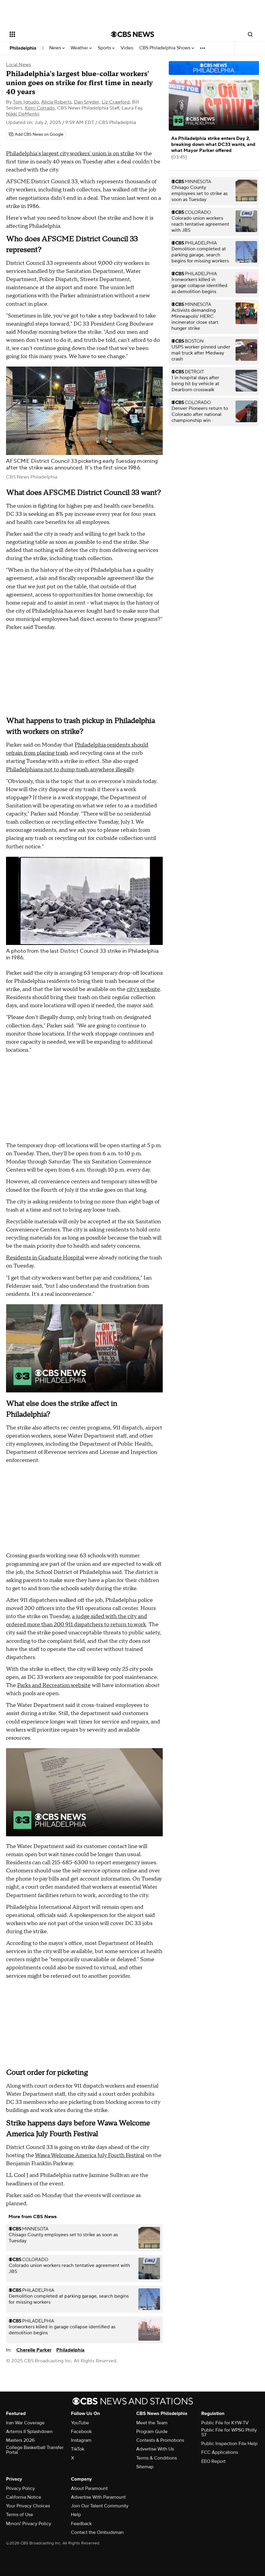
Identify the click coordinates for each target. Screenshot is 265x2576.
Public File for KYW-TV (225, 2422)
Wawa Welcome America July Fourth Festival (89, 2155)
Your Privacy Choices (28, 2505)
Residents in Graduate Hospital (45, 1257)
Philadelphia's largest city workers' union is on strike (70, 153)
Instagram (81, 2440)
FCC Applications (219, 2452)
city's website (143, 989)
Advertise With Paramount (98, 2497)
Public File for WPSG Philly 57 (229, 2432)
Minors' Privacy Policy (28, 2523)
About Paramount (89, 2488)
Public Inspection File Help (229, 2443)
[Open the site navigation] (50, 34)
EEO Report (213, 2461)
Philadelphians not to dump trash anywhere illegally (70, 769)
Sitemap (144, 2466)
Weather (81, 48)
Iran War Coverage (25, 2422)
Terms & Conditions (156, 2458)
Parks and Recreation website (54, 1685)
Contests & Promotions (160, 2440)
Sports (106, 48)
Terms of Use (19, 2514)
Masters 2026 (20, 2440)
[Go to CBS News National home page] (132, 34)
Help (76, 2514)
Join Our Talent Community (99, 2505)
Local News (18, 64)
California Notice (23, 2497)
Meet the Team (152, 2422)
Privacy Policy (20, 2488)
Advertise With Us (155, 2449)
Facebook (81, 2431)
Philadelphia (23, 48)
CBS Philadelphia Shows (166, 48)
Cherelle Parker (33, 2350)
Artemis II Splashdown (29, 2431)
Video (127, 48)
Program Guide (152, 2431)
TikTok (77, 2449)
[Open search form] (250, 34)
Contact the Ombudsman (97, 2532)
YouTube (80, 2422)
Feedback (81, 2523)
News (57, 48)
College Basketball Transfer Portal (34, 2450)
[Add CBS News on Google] (36, 134)
